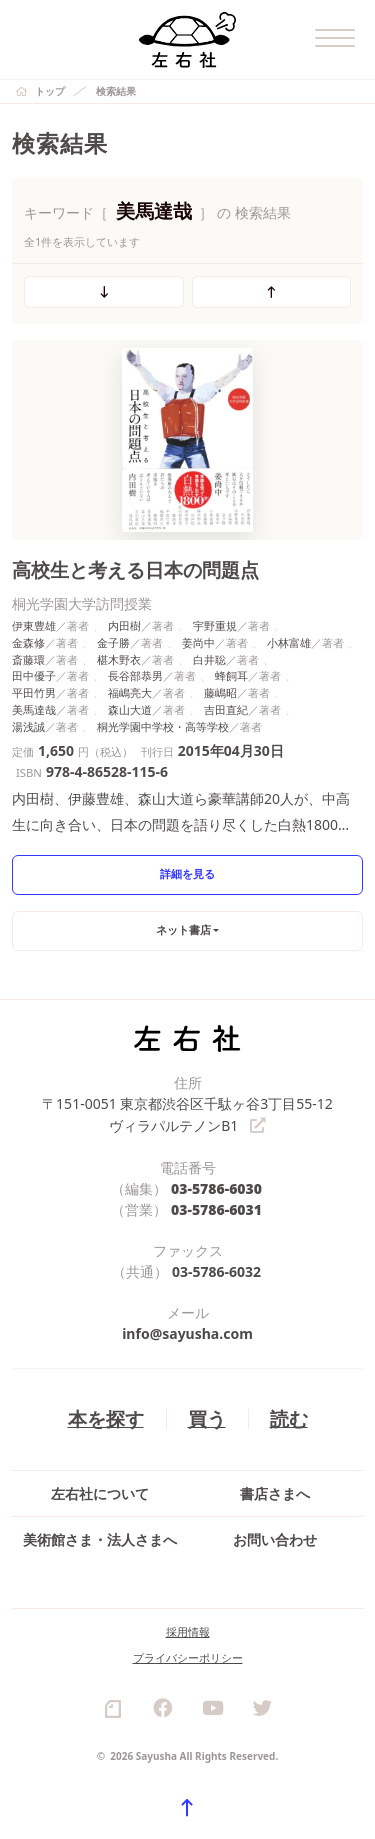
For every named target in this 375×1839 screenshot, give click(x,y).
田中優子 (34, 675)
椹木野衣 (119, 659)
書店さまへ (275, 1492)
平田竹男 (34, 692)
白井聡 (209, 659)
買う (207, 1417)
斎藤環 (28, 659)
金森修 (28, 642)
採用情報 (188, 1630)
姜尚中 (198, 642)
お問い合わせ (275, 1538)
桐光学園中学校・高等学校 (163, 726)
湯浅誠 (28, 726)
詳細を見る (187, 873)
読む (289, 1417)
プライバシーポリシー (188, 1656)
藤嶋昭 (220, 692)
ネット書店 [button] (183, 929)
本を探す (106, 1417)
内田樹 (124, 625)
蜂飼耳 (231, 675)
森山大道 (130, 709)
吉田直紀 (226, 709)
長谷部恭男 (135, 675)
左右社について (100, 1492)
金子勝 (113, 642)
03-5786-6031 (216, 1208)
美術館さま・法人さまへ (100, 1538)
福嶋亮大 (130, 692)
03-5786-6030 (216, 1187)
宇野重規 (215, 625)
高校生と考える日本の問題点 (135, 569)
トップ (50, 91)
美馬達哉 (34, 709)
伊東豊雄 (34, 625)
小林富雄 (289, 642)
